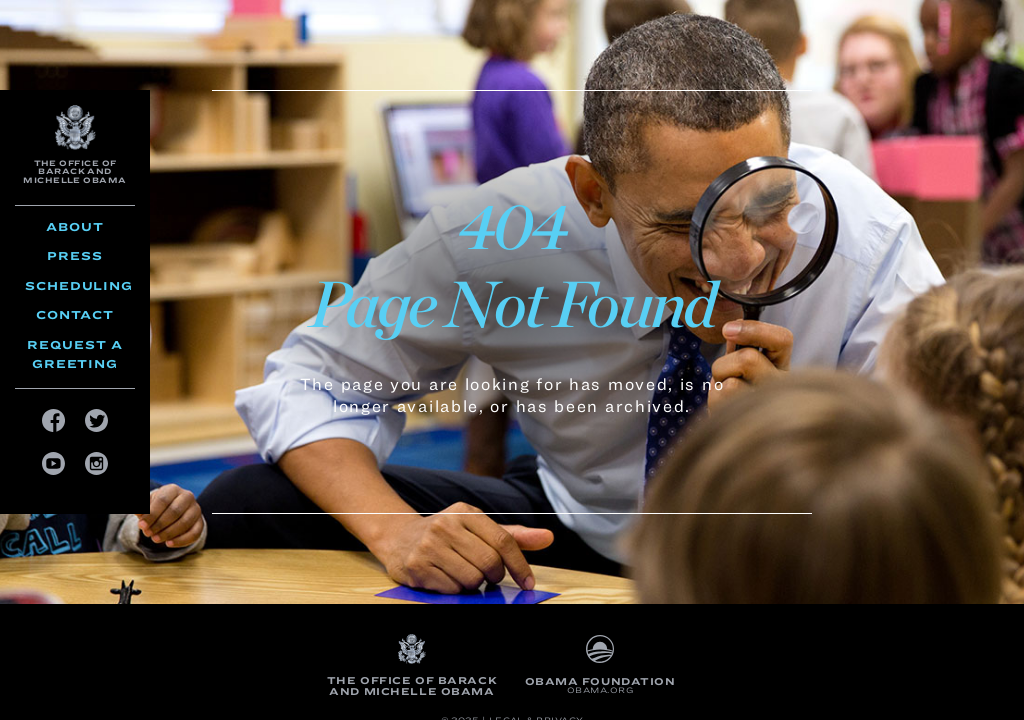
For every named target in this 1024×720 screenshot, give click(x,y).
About (75, 226)
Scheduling (79, 285)
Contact (75, 314)
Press (75, 255)
